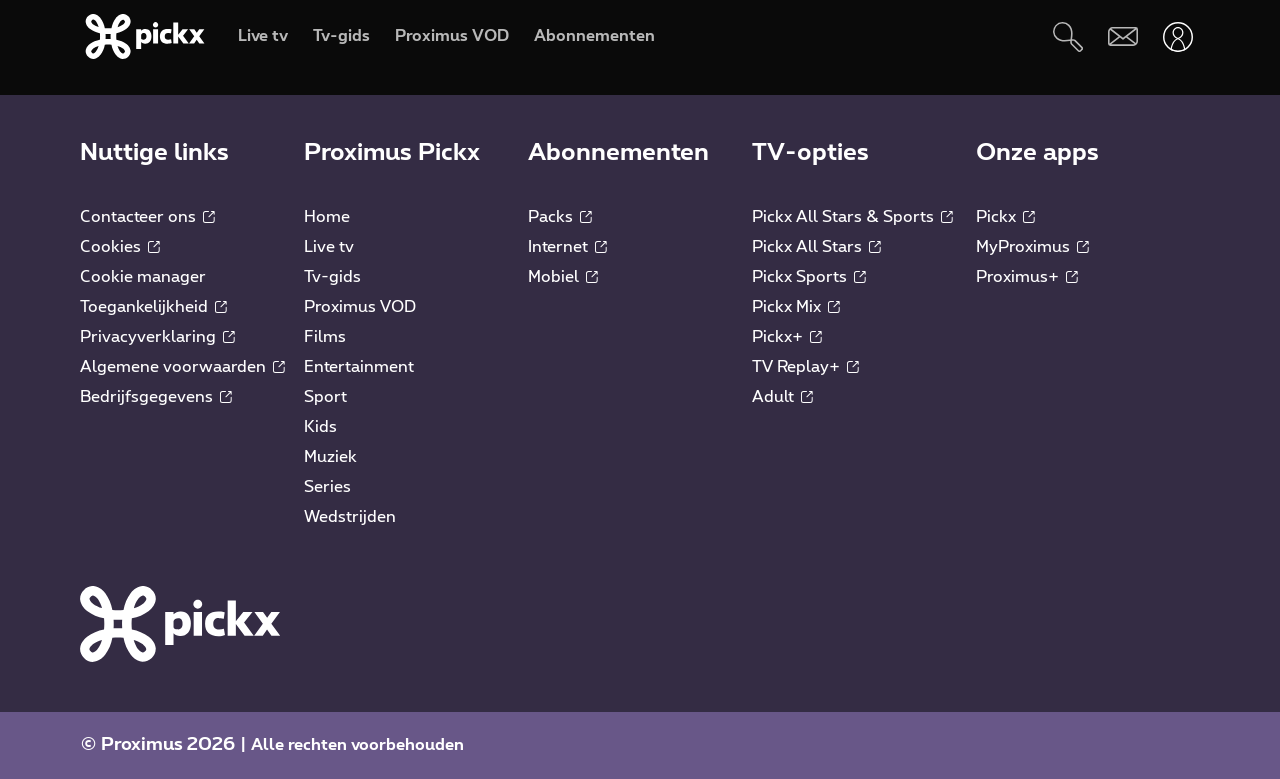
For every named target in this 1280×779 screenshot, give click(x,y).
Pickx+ (787, 337)
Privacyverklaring (157, 337)
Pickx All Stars (816, 247)
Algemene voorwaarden (182, 367)
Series (327, 487)
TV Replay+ (805, 367)
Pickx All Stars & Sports (852, 217)
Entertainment (359, 367)
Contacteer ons (147, 217)
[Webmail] (1122, 36)
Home (327, 217)
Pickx (1005, 217)
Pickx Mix (796, 307)
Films (325, 337)
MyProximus (1032, 247)
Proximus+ (1027, 277)
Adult (782, 397)
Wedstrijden (350, 517)
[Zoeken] (1067, 36)
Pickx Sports (809, 277)
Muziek (330, 457)
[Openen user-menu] (1177, 36)
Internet (567, 247)
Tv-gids (332, 277)
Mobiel (563, 277)
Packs (560, 217)
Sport (325, 397)
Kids (320, 427)
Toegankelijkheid (153, 307)
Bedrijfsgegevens (156, 397)
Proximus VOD (360, 307)
